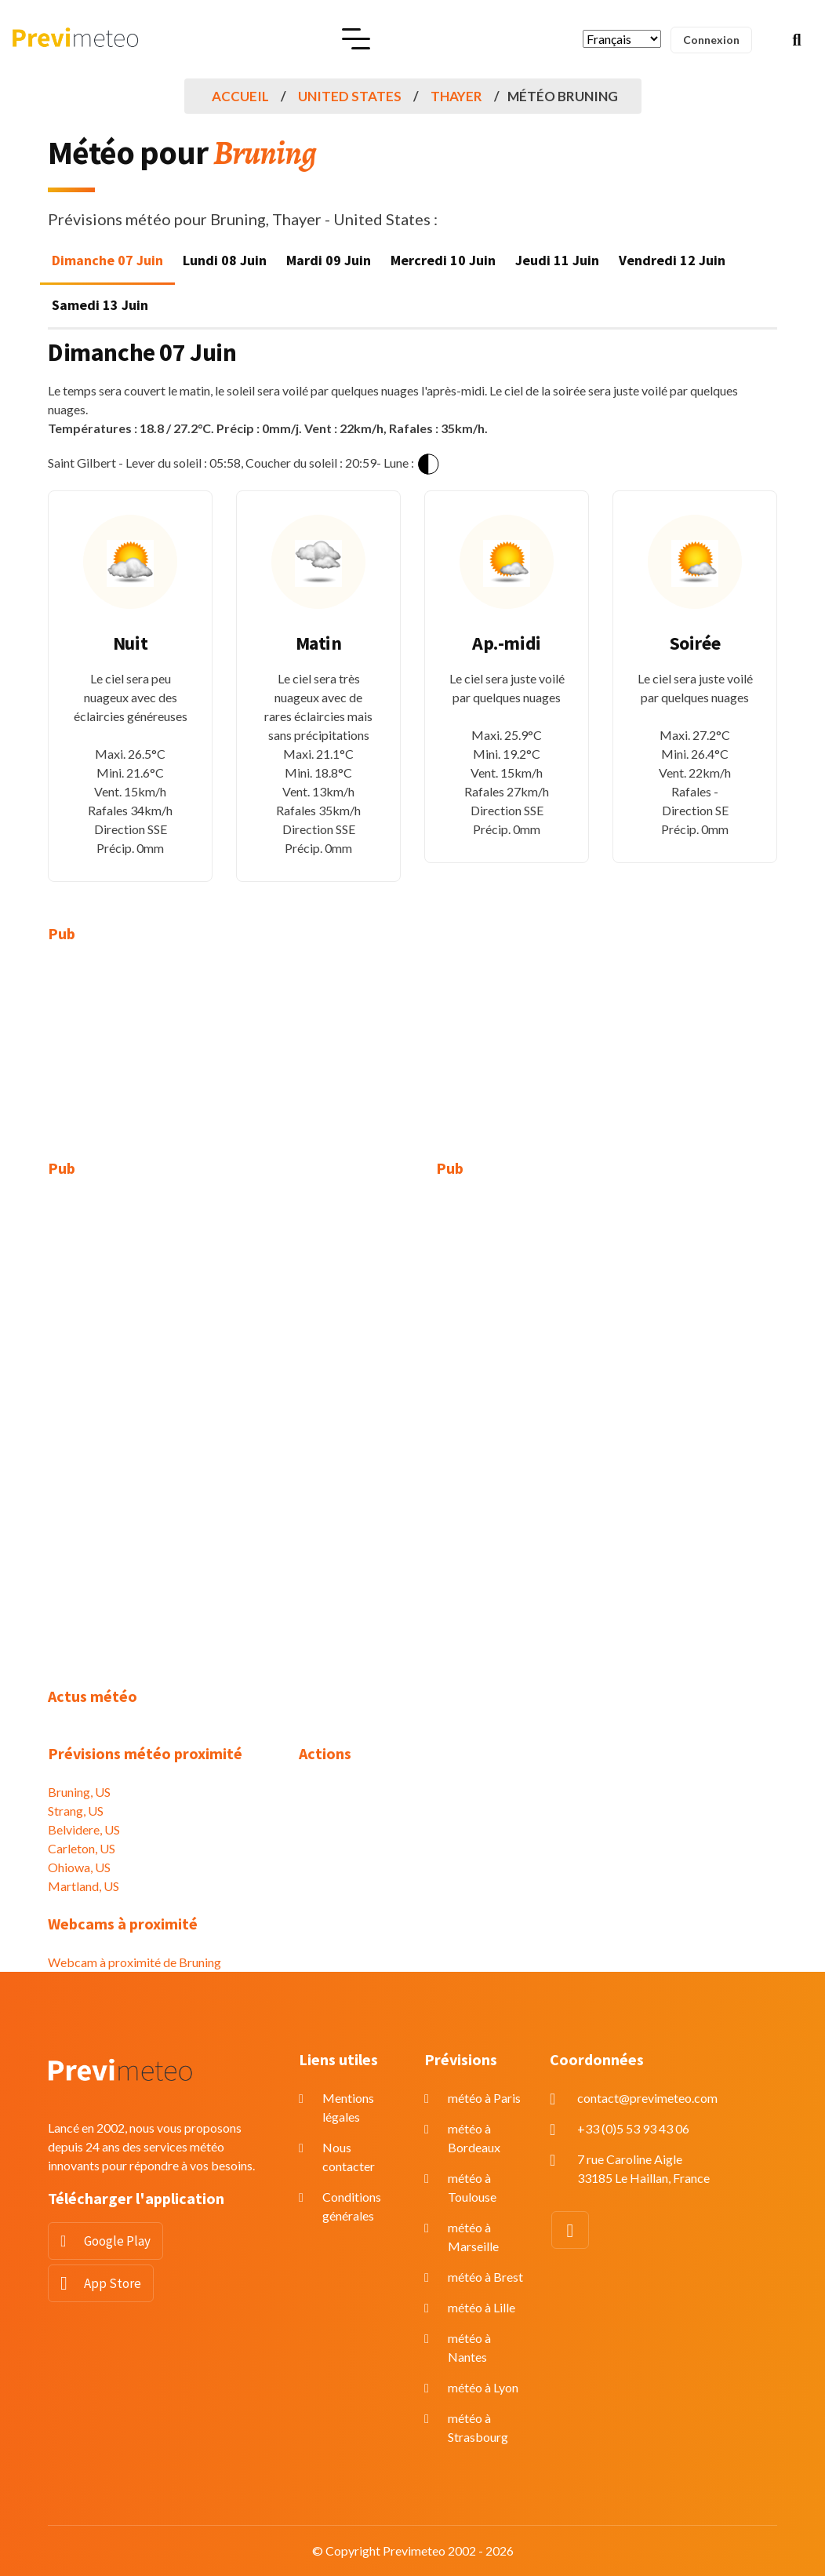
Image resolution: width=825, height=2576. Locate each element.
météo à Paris (484, 2097)
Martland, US (83, 1885)
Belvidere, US (84, 1829)
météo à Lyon (483, 2387)
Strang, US (76, 1810)
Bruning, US (79, 1791)
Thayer (456, 96)
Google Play (117, 2241)
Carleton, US (81, 1848)
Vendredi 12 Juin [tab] (672, 260)
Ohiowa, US (79, 1867)
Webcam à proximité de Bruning (134, 1962)
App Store (112, 2283)
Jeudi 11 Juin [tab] (557, 260)
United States (350, 96)
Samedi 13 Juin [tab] (100, 305)
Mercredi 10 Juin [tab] (443, 260)
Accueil (240, 96)
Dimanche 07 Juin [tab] (107, 260)
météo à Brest (485, 2276)
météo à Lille (481, 2307)
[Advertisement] (161, 1061)
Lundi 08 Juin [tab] (225, 260)
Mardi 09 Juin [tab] (328, 260)
